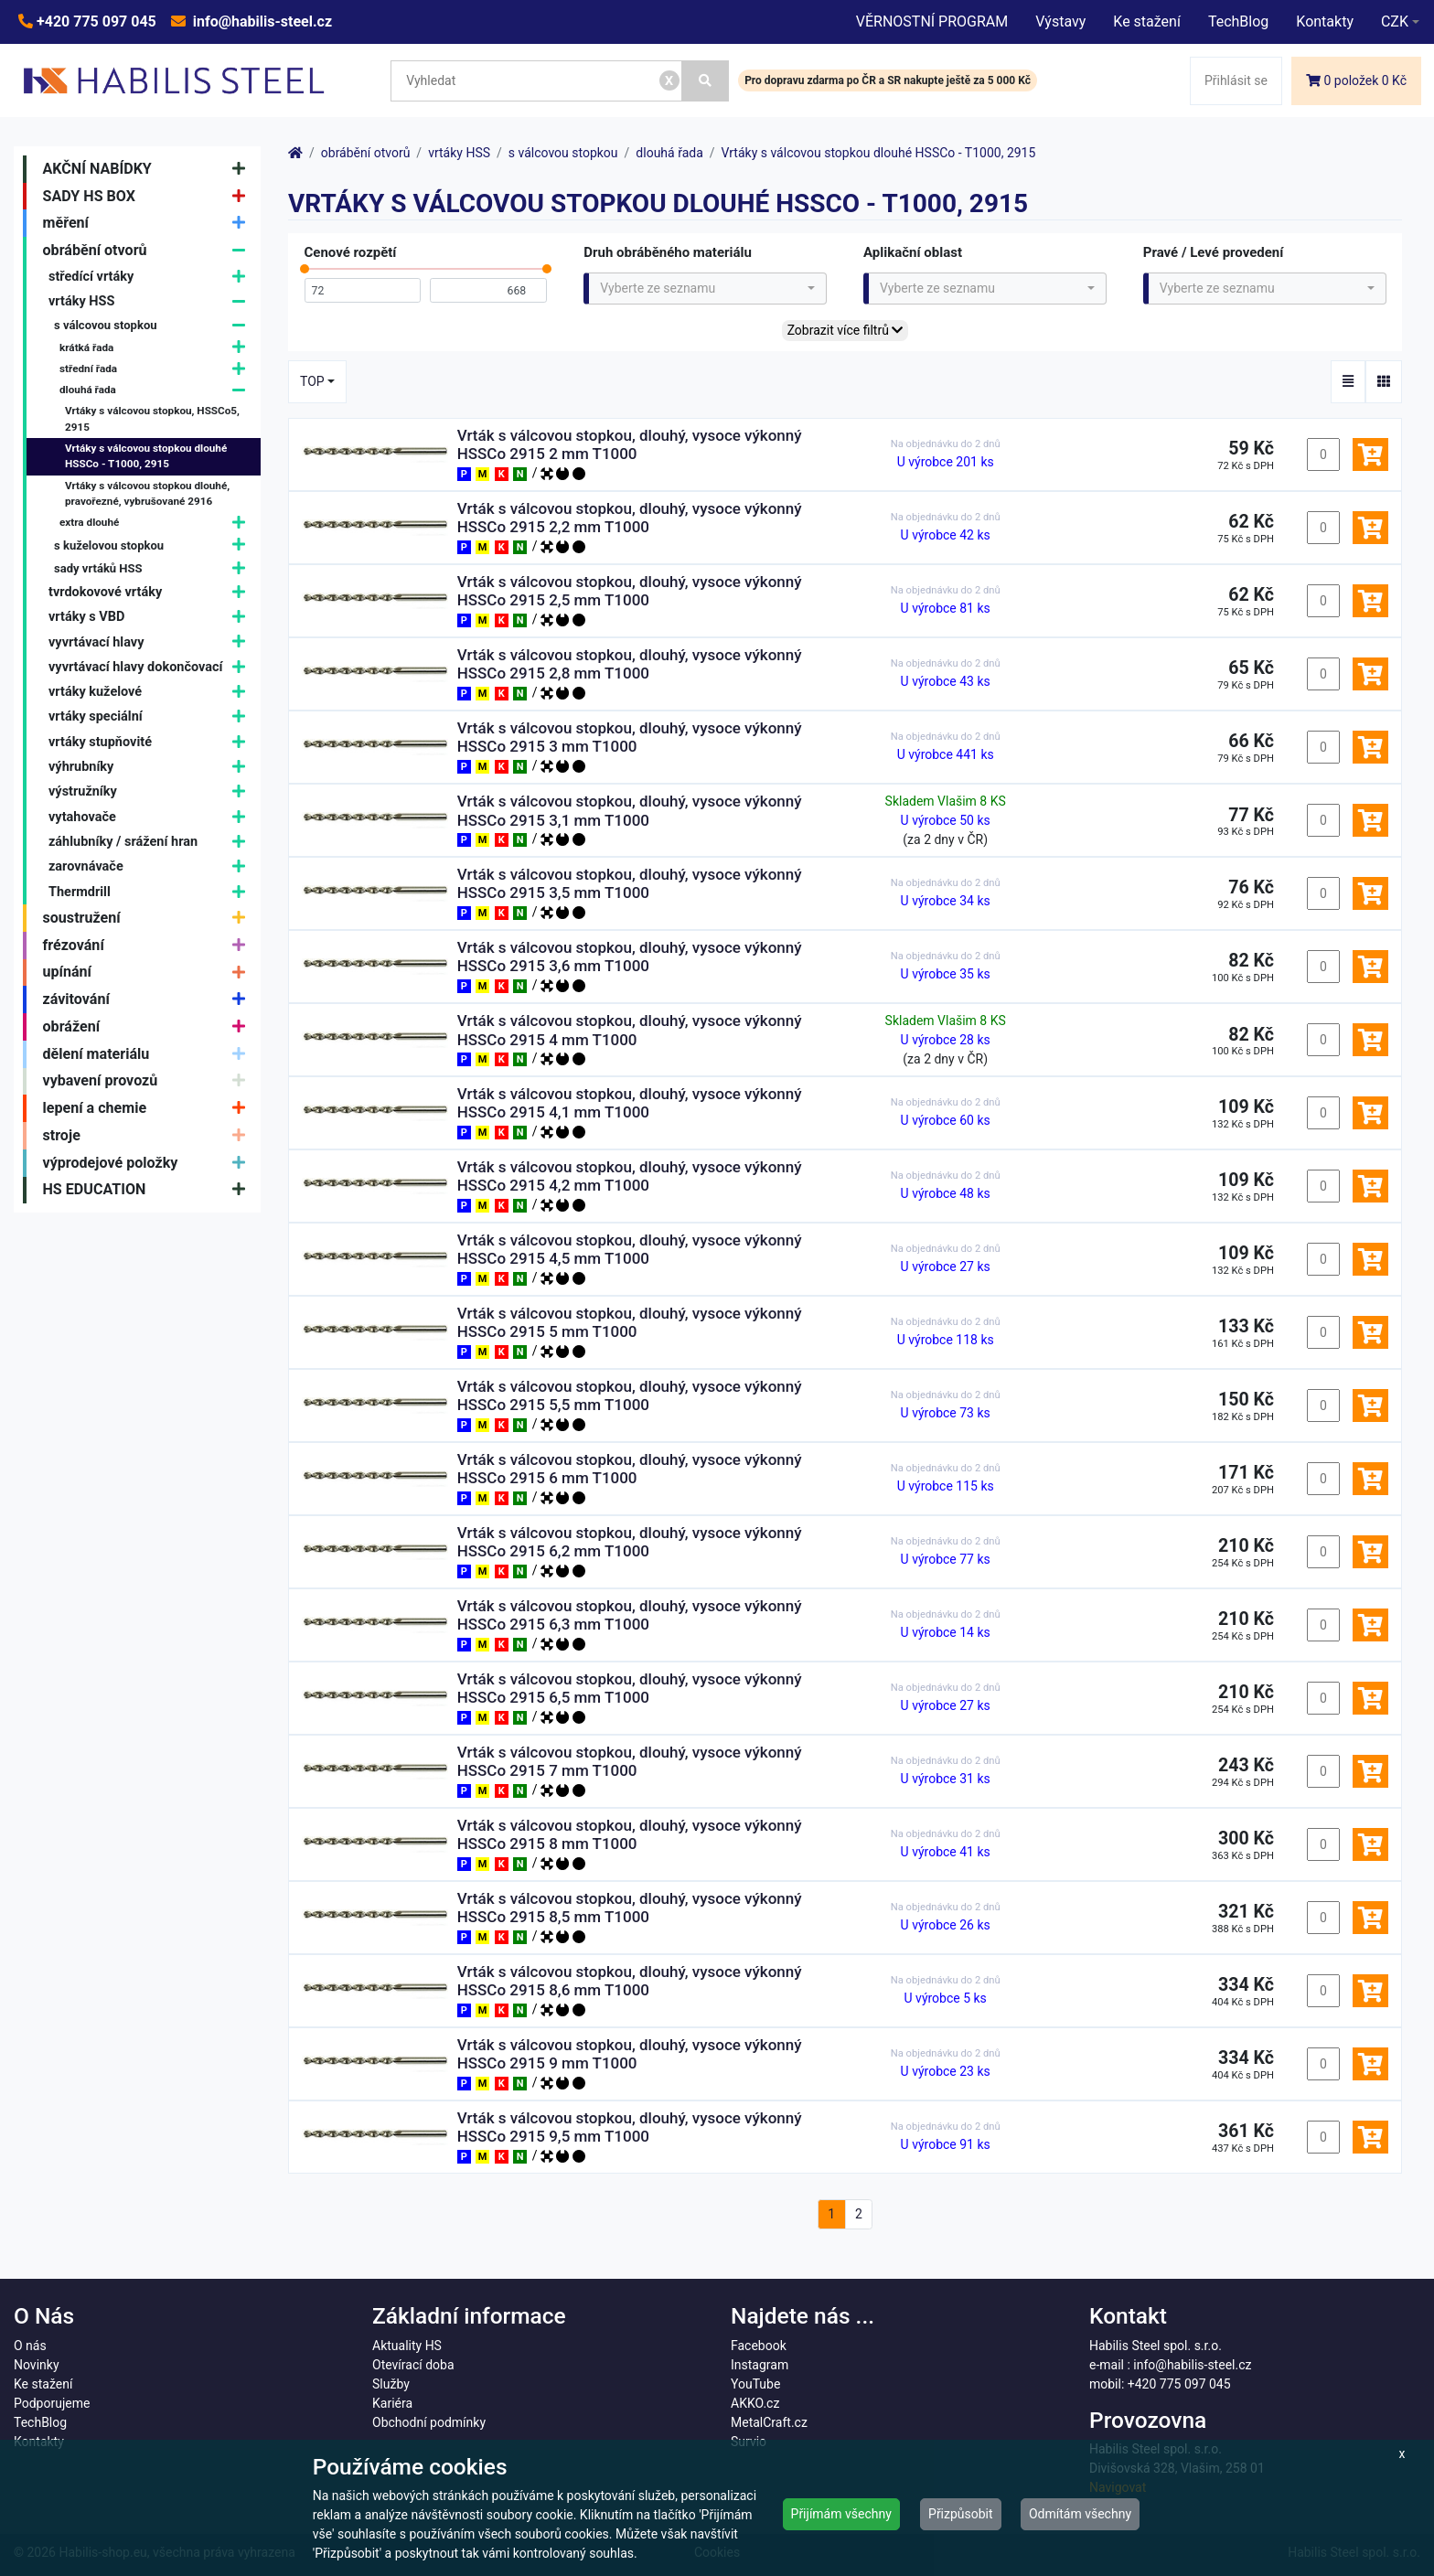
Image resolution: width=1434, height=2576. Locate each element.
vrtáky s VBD (151, 616)
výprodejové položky (148, 1163)
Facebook (759, 2345)
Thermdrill (151, 892)
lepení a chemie (148, 1108)
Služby (391, 2384)
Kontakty (1325, 21)
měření (148, 223)
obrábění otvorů (148, 250)
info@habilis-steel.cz (260, 21)
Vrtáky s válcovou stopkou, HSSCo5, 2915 (152, 418)
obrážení (148, 1027)
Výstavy (1060, 21)
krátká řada (156, 347)
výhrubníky (151, 766)
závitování (148, 999)
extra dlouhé (156, 523)
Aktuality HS (407, 2345)
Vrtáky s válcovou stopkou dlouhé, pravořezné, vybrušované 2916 (147, 493)
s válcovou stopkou (154, 326)
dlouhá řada (156, 390)
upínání (148, 973)
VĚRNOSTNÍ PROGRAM (932, 21)
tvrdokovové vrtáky (151, 592)
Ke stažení (1147, 21)
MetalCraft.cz (769, 2422)
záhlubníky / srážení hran (151, 841)
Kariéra (392, 2403)
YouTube (755, 2384)
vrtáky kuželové (151, 691)
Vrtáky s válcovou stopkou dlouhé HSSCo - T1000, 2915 (146, 456)
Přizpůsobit (960, 2514)
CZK (1394, 21)
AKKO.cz (755, 2403)
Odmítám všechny (1080, 2514)
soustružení (148, 918)
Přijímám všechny (841, 2514)
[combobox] (705, 289)
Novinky (36, 2364)
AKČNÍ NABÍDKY (148, 169)
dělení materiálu (148, 1054)
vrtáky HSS (151, 301)
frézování (148, 945)
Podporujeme (52, 2403)
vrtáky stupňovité (151, 742)
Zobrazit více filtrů (845, 330)
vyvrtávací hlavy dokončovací (151, 667)
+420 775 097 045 (94, 21)
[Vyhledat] (706, 81)
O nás (30, 2345)
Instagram (759, 2364)
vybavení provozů (148, 1082)
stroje (148, 1135)
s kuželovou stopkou (154, 545)
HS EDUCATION (148, 1190)
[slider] (304, 273)
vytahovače (151, 817)
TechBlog (1238, 21)
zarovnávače (151, 867)
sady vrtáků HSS (154, 568)
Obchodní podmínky (429, 2422)
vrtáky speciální (151, 717)
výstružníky (151, 792)
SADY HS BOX (148, 196)
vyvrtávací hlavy (151, 642)
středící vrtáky (151, 276)
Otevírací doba (413, 2364)
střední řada (156, 368)
